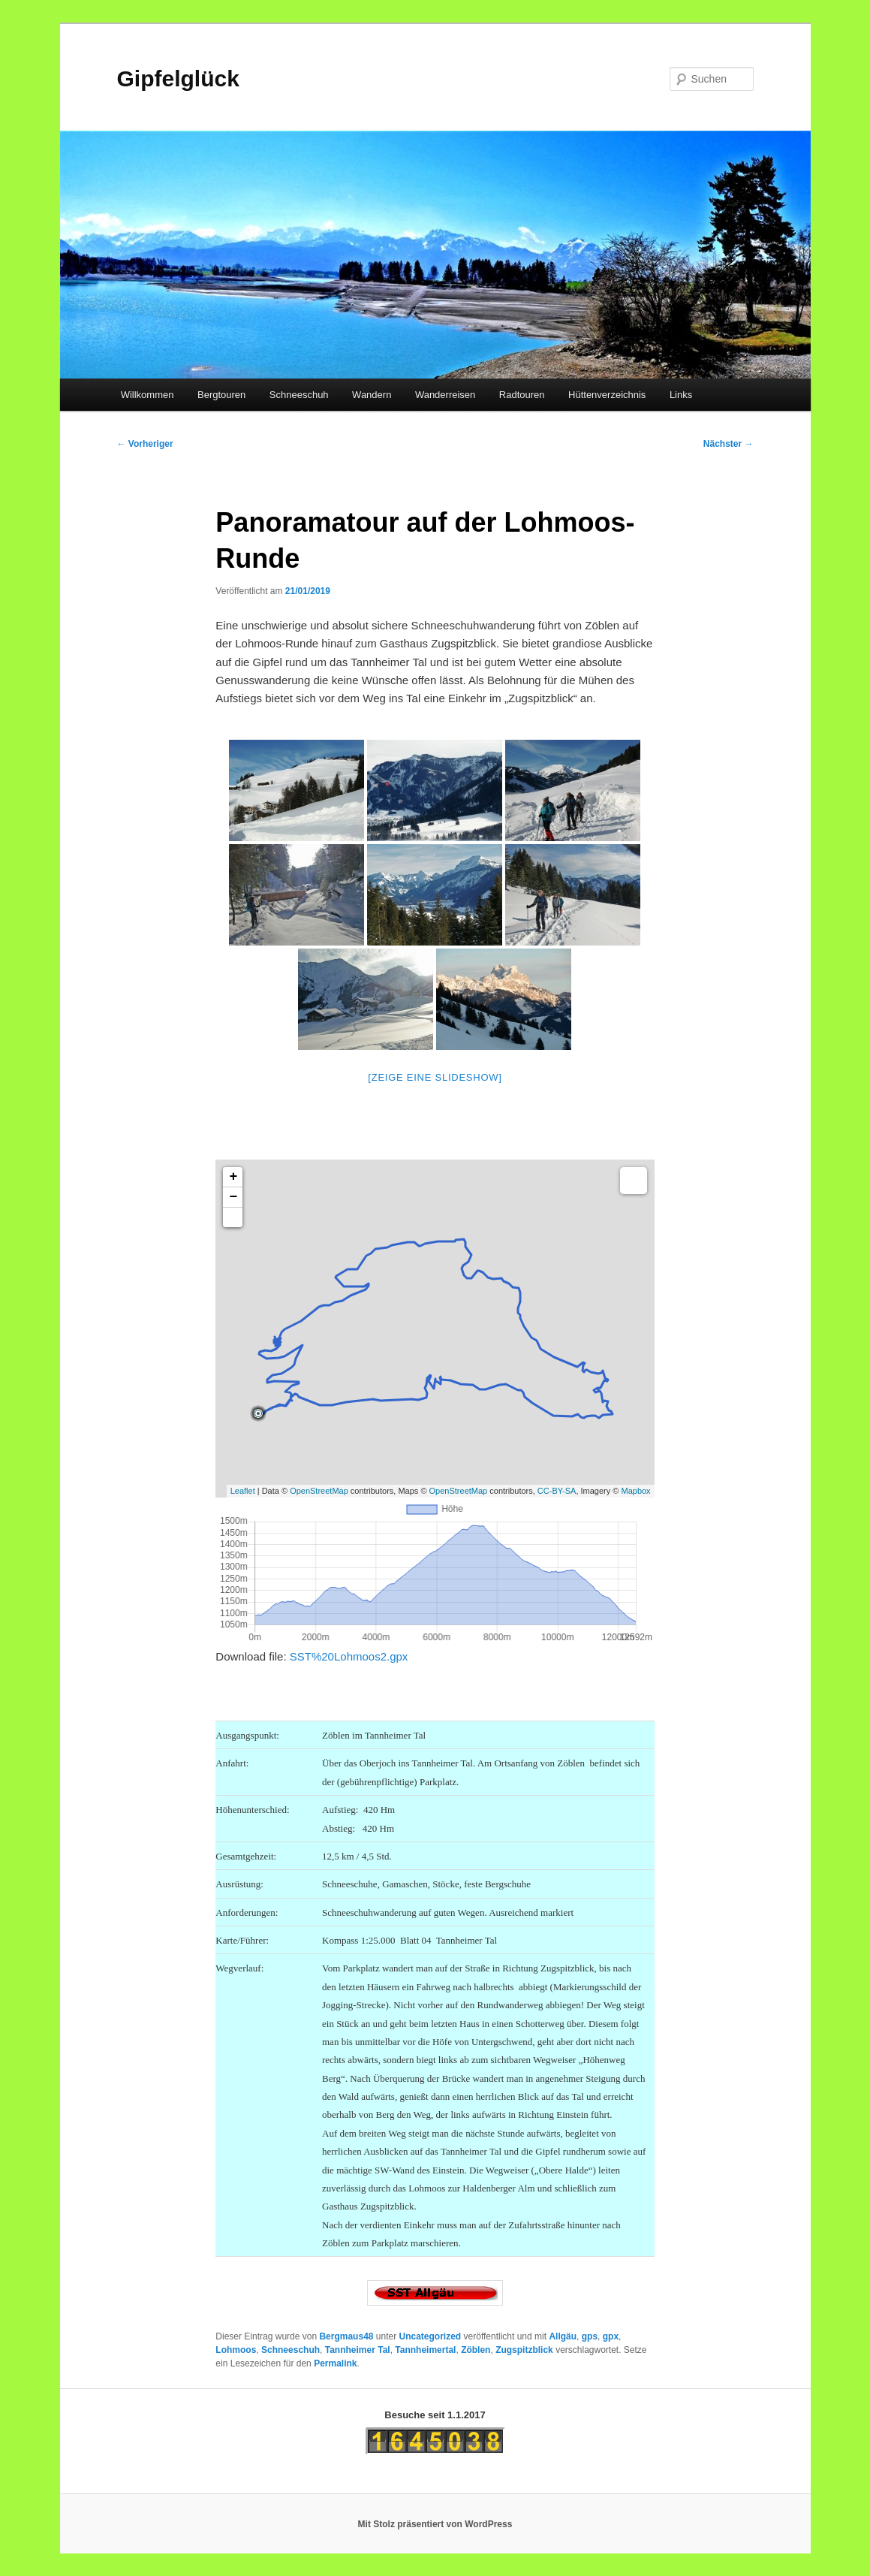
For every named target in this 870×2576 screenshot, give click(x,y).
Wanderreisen (445, 394)
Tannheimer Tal (357, 2350)
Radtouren (522, 394)
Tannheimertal (425, 2350)
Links (681, 394)
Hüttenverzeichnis (607, 394)
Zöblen (475, 2350)
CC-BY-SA (556, 1490)
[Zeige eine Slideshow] (434, 1077)
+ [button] (233, 1177)
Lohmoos (235, 2350)
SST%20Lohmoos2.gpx (349, 1656)
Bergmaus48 (346, 2336)
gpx (611, 2336)
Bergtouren (221, 394)
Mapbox (635, 1490)
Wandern (371, 394)
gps (590, 2336)
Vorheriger (145, 444)
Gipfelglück (178, 78)
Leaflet (242, 1490)
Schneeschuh (299, 394)
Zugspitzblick (524, 2350)
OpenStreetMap (319, 1490)
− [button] (233, 1197)
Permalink (335, 2363)
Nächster (728, 444)
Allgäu (562, 2336)
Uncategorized (430, 2336)
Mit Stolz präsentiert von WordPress (435, 2524)
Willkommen (147, 394)
